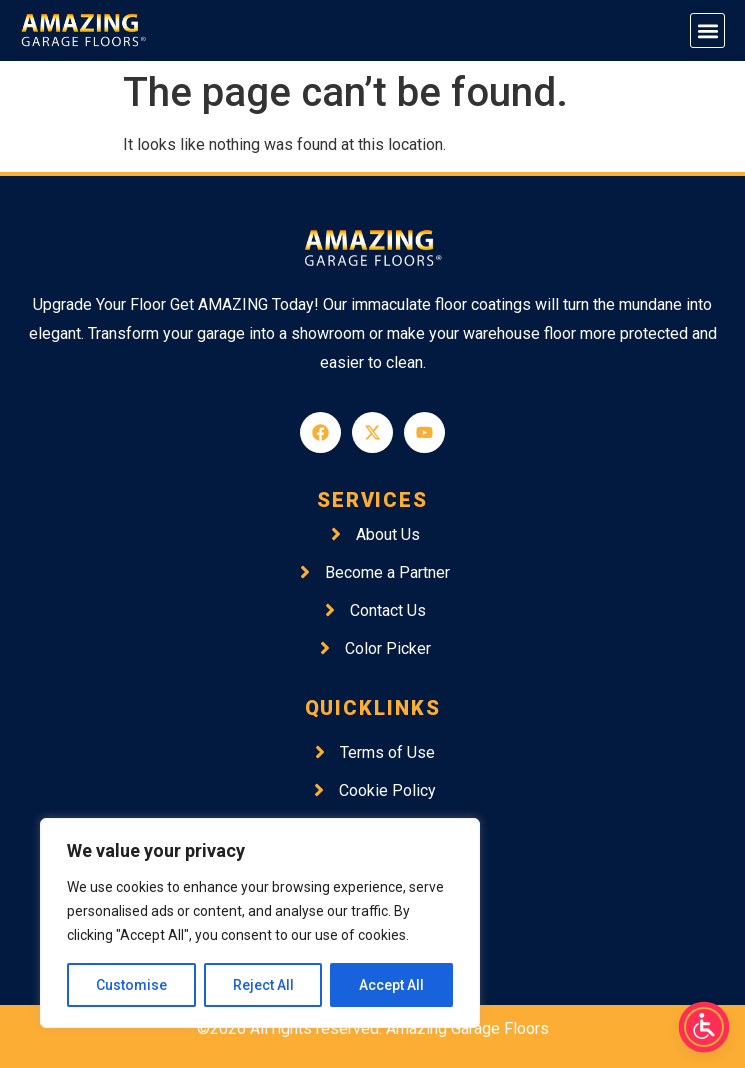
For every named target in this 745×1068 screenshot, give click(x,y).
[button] (707, 30)
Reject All (263, 985)
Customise (131, 985)
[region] (260, 923)
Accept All (391, 985)
